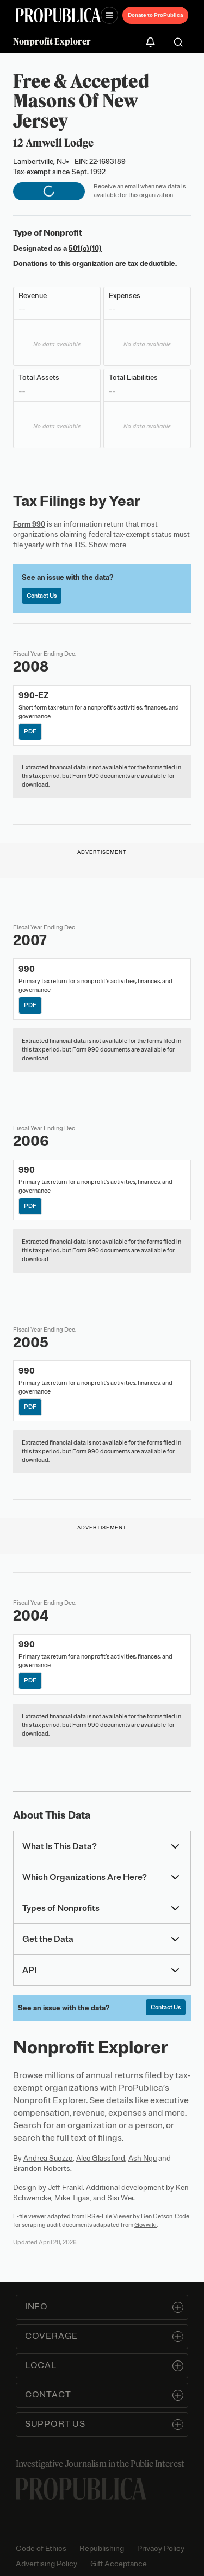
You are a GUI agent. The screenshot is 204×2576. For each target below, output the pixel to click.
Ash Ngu (142, 2158)
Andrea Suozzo (48, 2158)
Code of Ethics (41, 2548)
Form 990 (29, 524)
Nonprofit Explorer (52, 41)
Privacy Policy (160, 2548)
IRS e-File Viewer (108, 2216)
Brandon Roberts (41, 2168)
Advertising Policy (46, 2563)
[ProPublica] (58, 15)
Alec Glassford (100, 2158)
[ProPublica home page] (81, 2489)
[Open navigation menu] (109, 15)
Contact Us (42, 595)
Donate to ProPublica (155, 14)
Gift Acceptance (118, 2563)
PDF (30, 732)
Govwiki (145, 2225)
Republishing (101, 2548)
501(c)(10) (85, 248)
